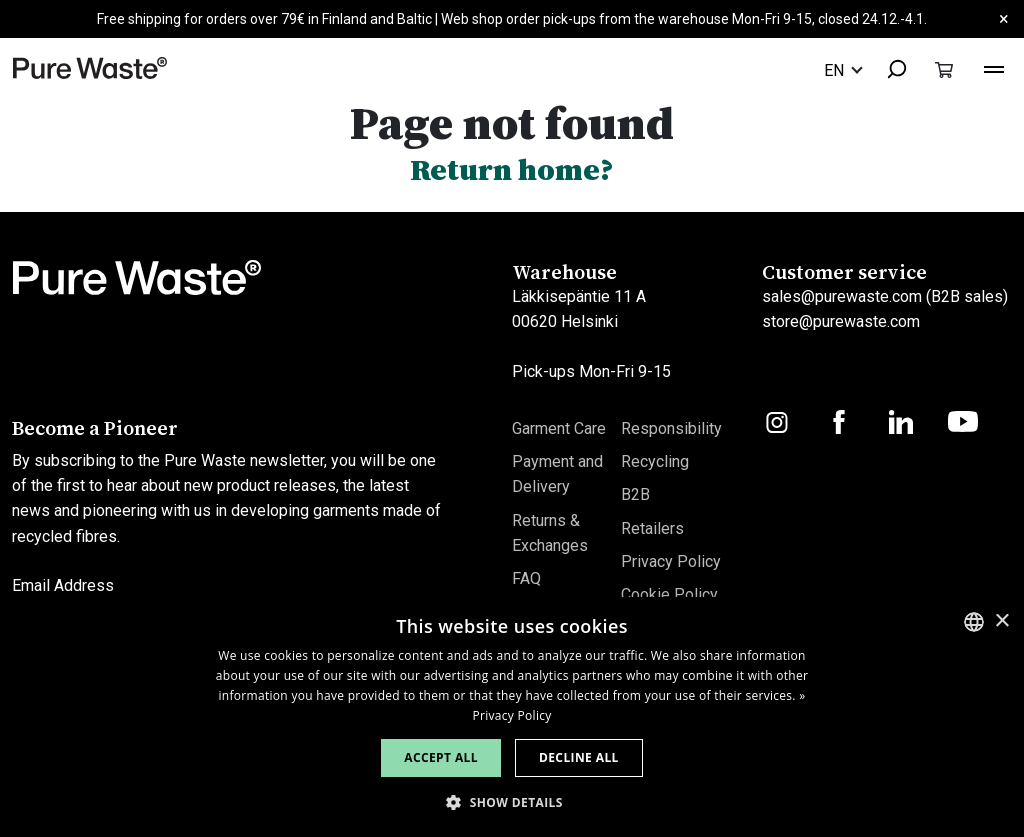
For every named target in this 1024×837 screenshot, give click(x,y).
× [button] (1001, 621)
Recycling (655, 461)
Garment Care (559, 428)
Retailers (652, 528)
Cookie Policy (669, 594)
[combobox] (888, 70)
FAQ (526, 578)
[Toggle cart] (944, 69)
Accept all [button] (441, 757)
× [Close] (1004, 18)
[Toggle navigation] (994, 67)
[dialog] (512, 717)
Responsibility (671, 428)
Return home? (512, 169)
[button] (512, 802)
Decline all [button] (579, 757)
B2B (635, 494)
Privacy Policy (671, 561)
